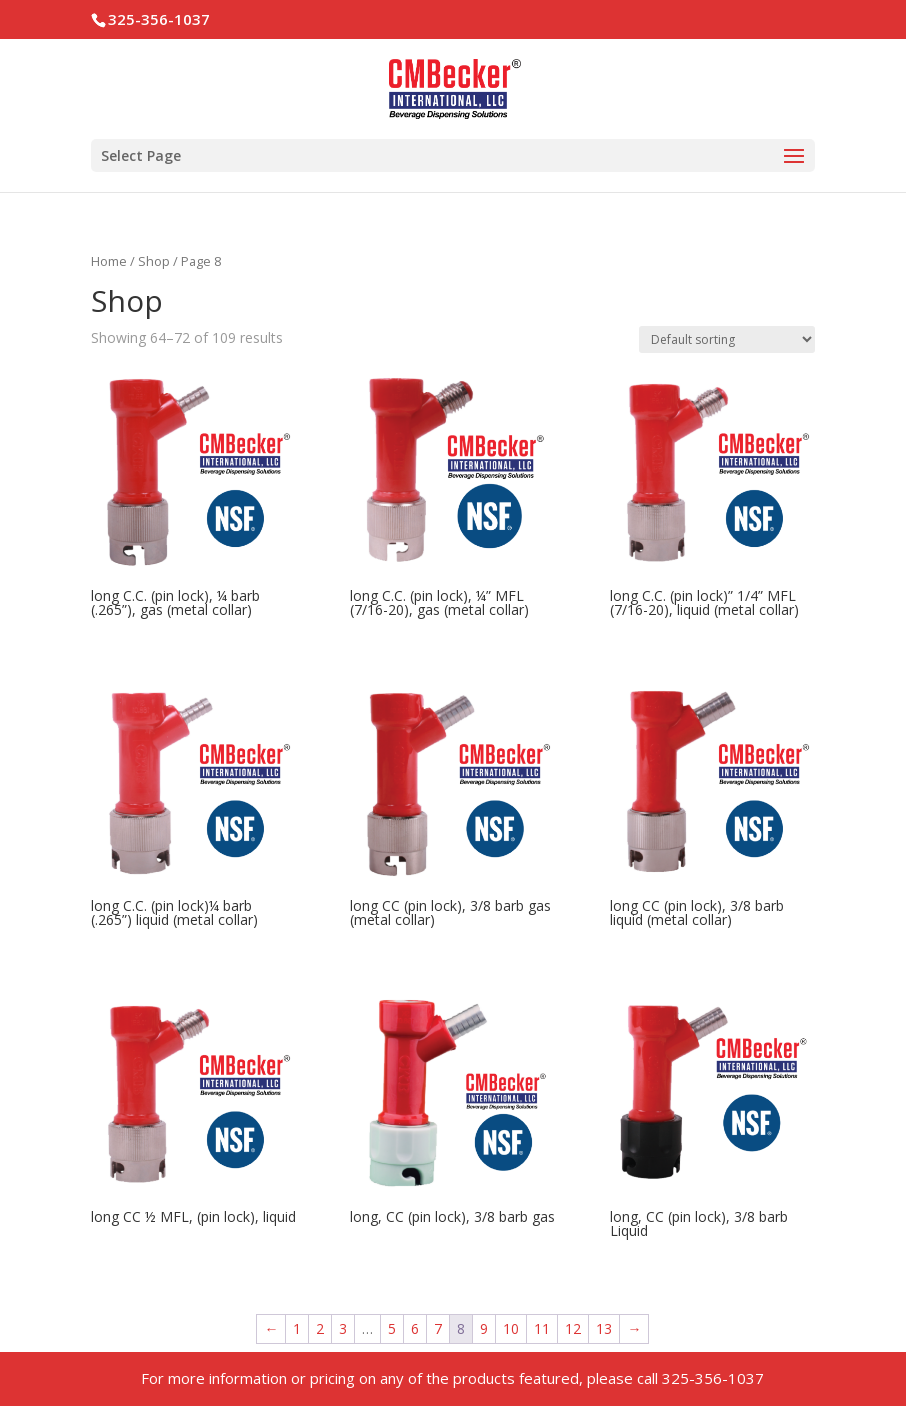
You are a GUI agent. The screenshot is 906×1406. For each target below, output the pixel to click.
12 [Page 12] (573, 1328)
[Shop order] (727, 339)
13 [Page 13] (604, 1328)
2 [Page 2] (320, 1328)
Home (109, 261)
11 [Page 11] (542, 1328)
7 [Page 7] (438, 1328)
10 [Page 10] (511, 1328)
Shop (154, 261)
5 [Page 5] (392, 1328)
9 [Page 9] (484, 1328)
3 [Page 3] (343, 1328)
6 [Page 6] (415, 1328)
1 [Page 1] (297, 1328)
